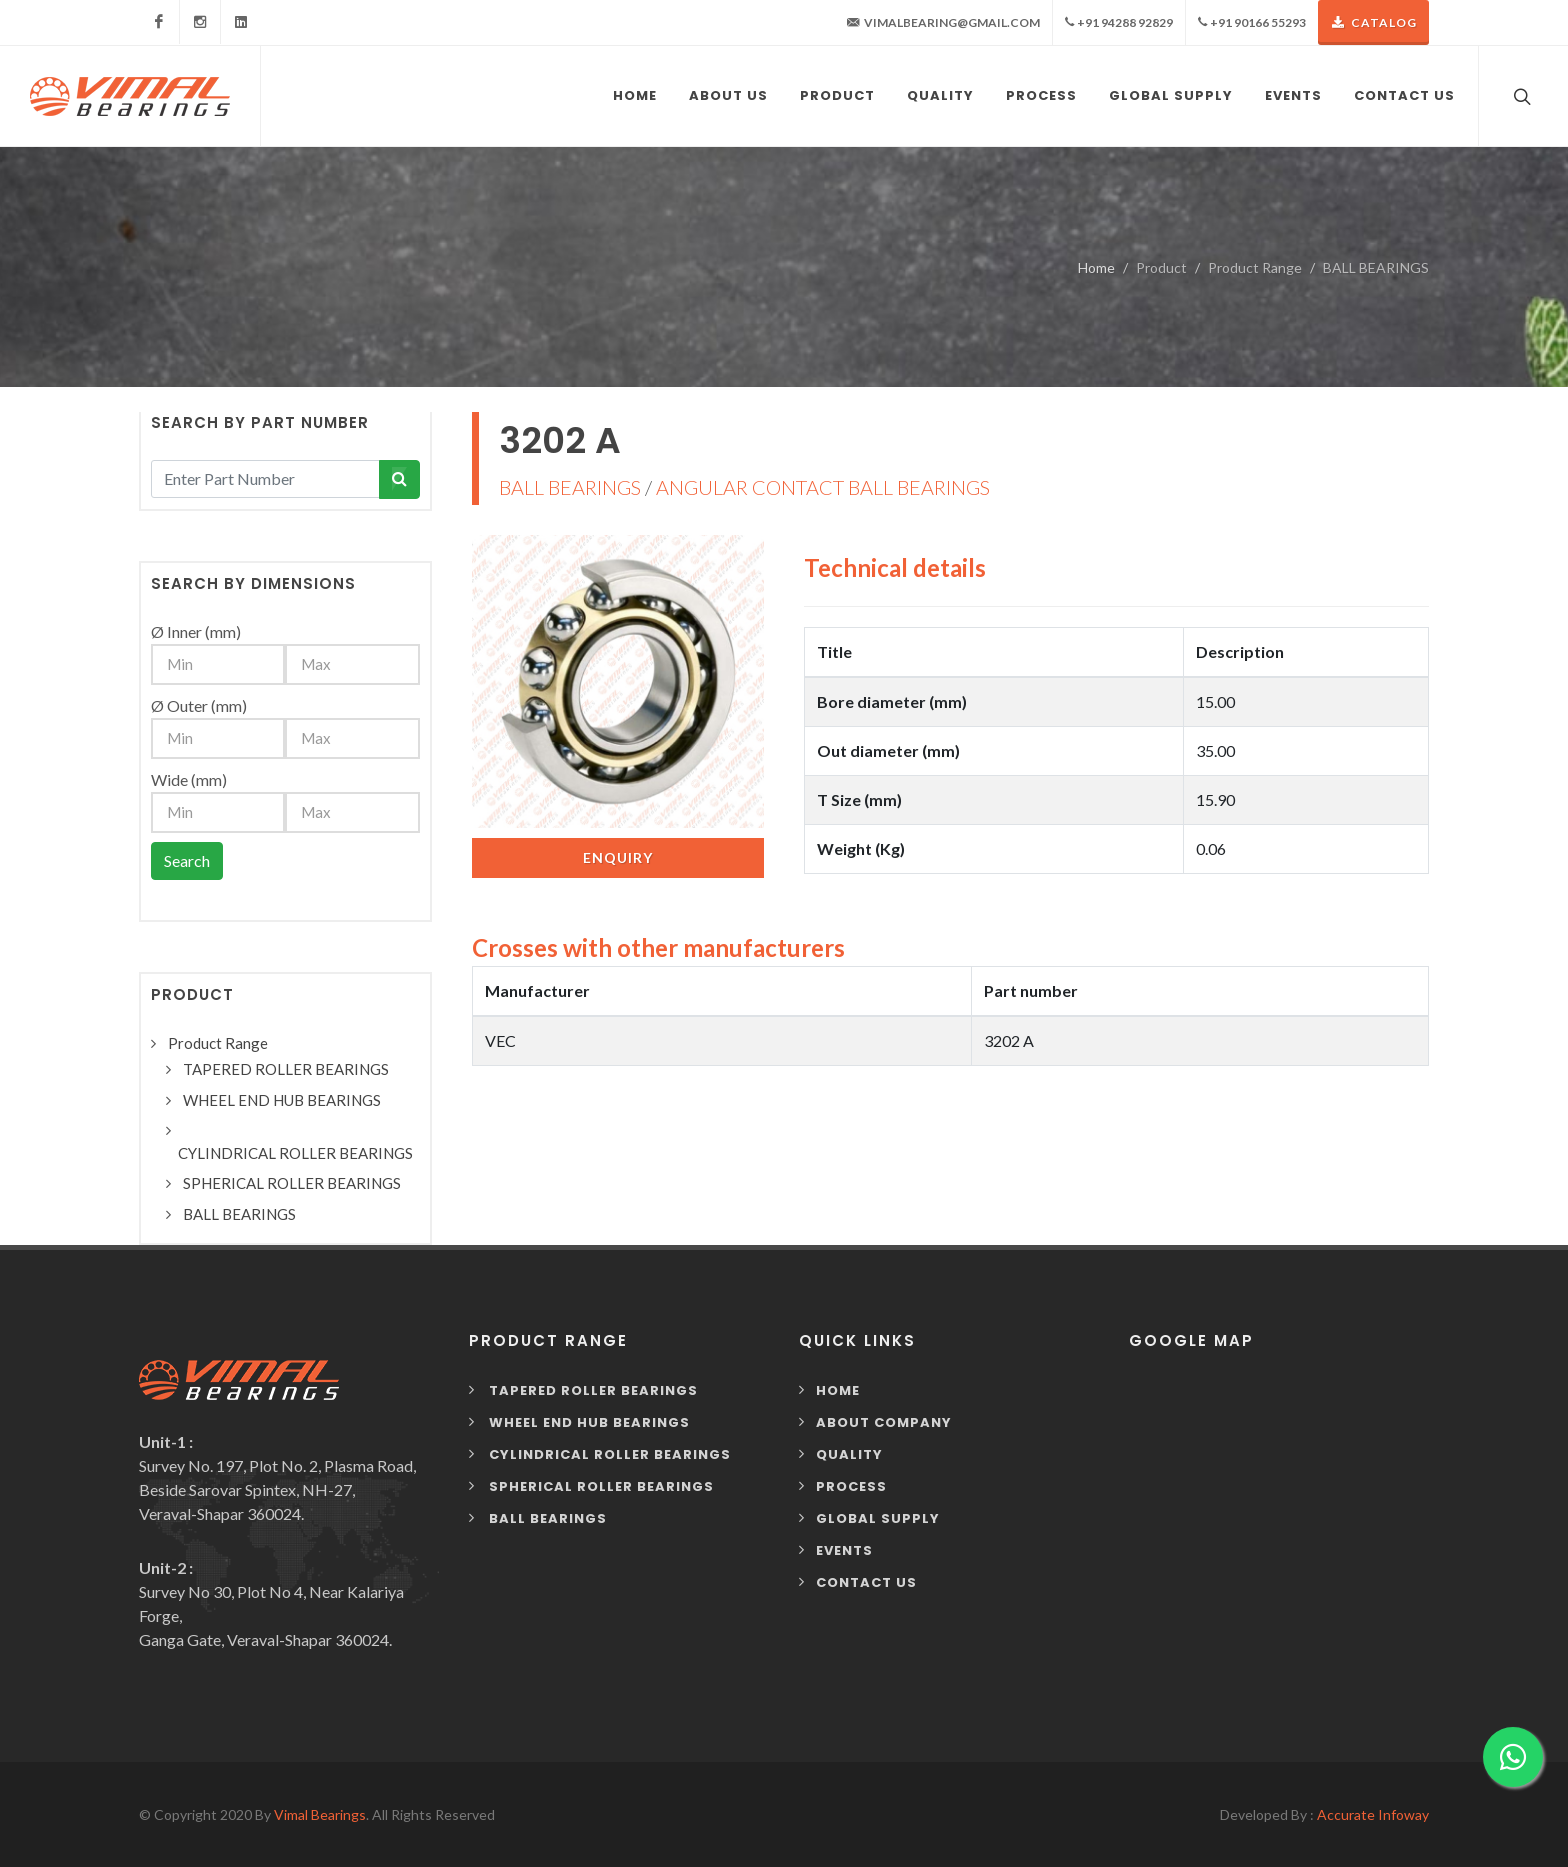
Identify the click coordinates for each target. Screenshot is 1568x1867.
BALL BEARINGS (570, 487)
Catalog (1373, 22)
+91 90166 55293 (1252, 22)
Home (1096, 267)
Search (187, 860)
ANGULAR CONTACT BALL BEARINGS (823, 487)
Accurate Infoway (1373, 1814)
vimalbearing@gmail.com (943, 23)
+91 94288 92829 (1119, 22)
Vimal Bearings (320, 1814)
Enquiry (618, 857)
